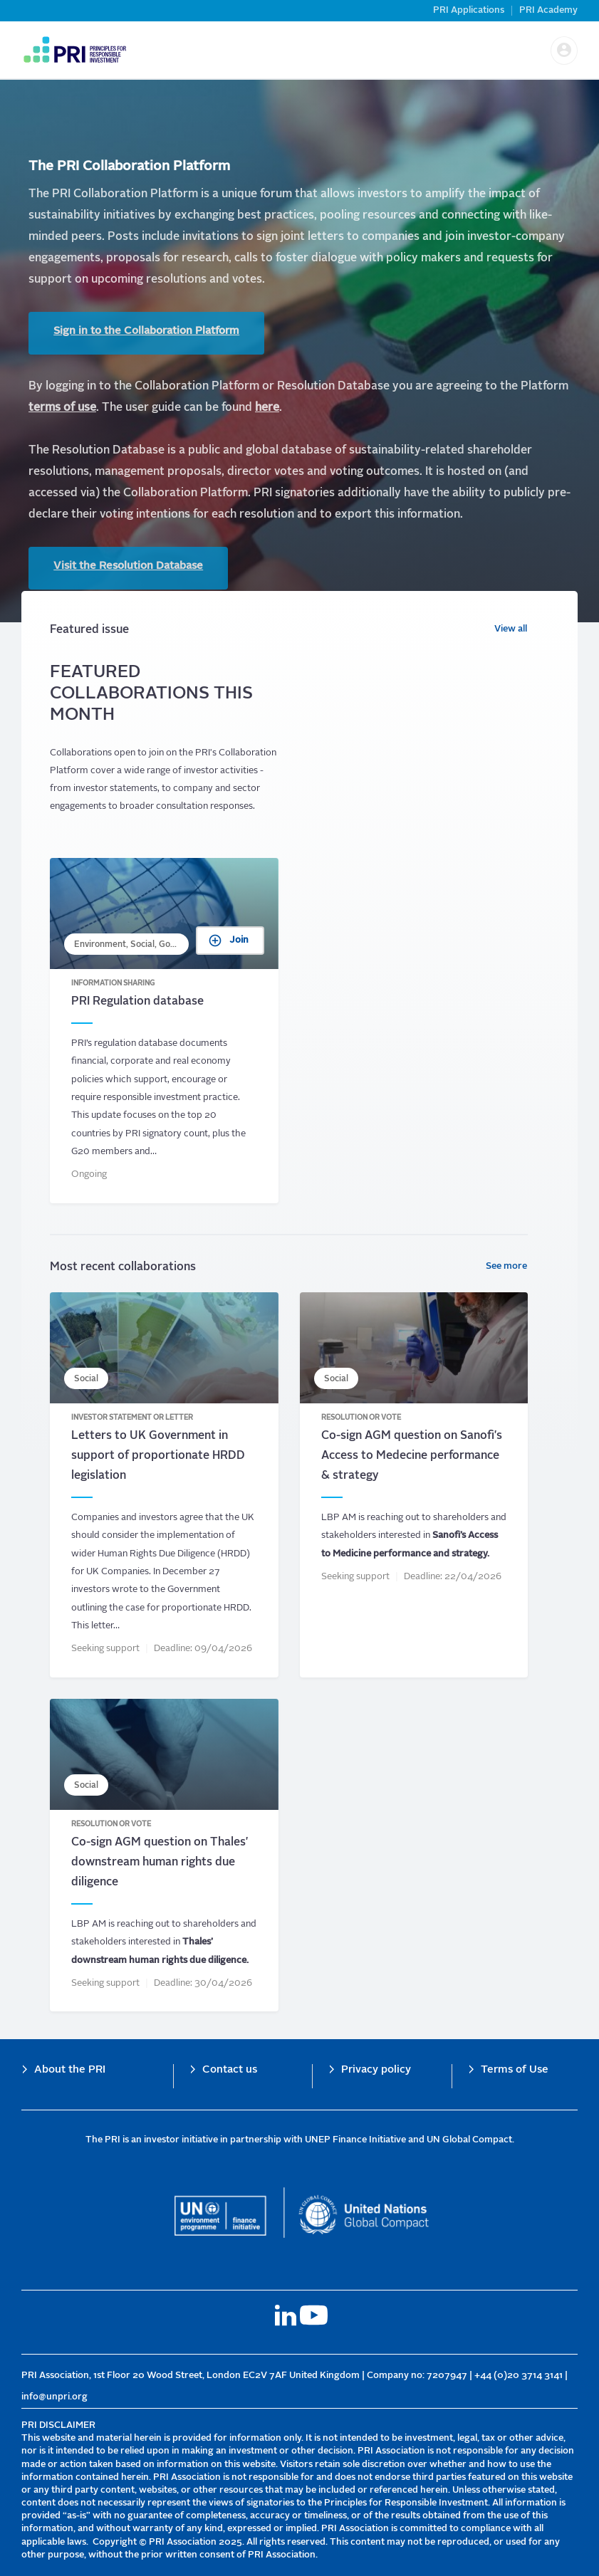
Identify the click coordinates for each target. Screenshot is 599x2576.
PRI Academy (548, 10)
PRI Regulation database (164, 1036)
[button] (564, 50)
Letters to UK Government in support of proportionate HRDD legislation (164, 1490)
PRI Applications (468, 10)
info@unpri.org (54, 2397)
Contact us (229, 2070)
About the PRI (69, 2070)
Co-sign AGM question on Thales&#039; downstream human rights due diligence (164, 1861)
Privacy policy (376, 2070)
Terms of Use (514, 2070)
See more (506, 1272)
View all (510, 634)
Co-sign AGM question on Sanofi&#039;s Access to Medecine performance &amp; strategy (414, 1490)
